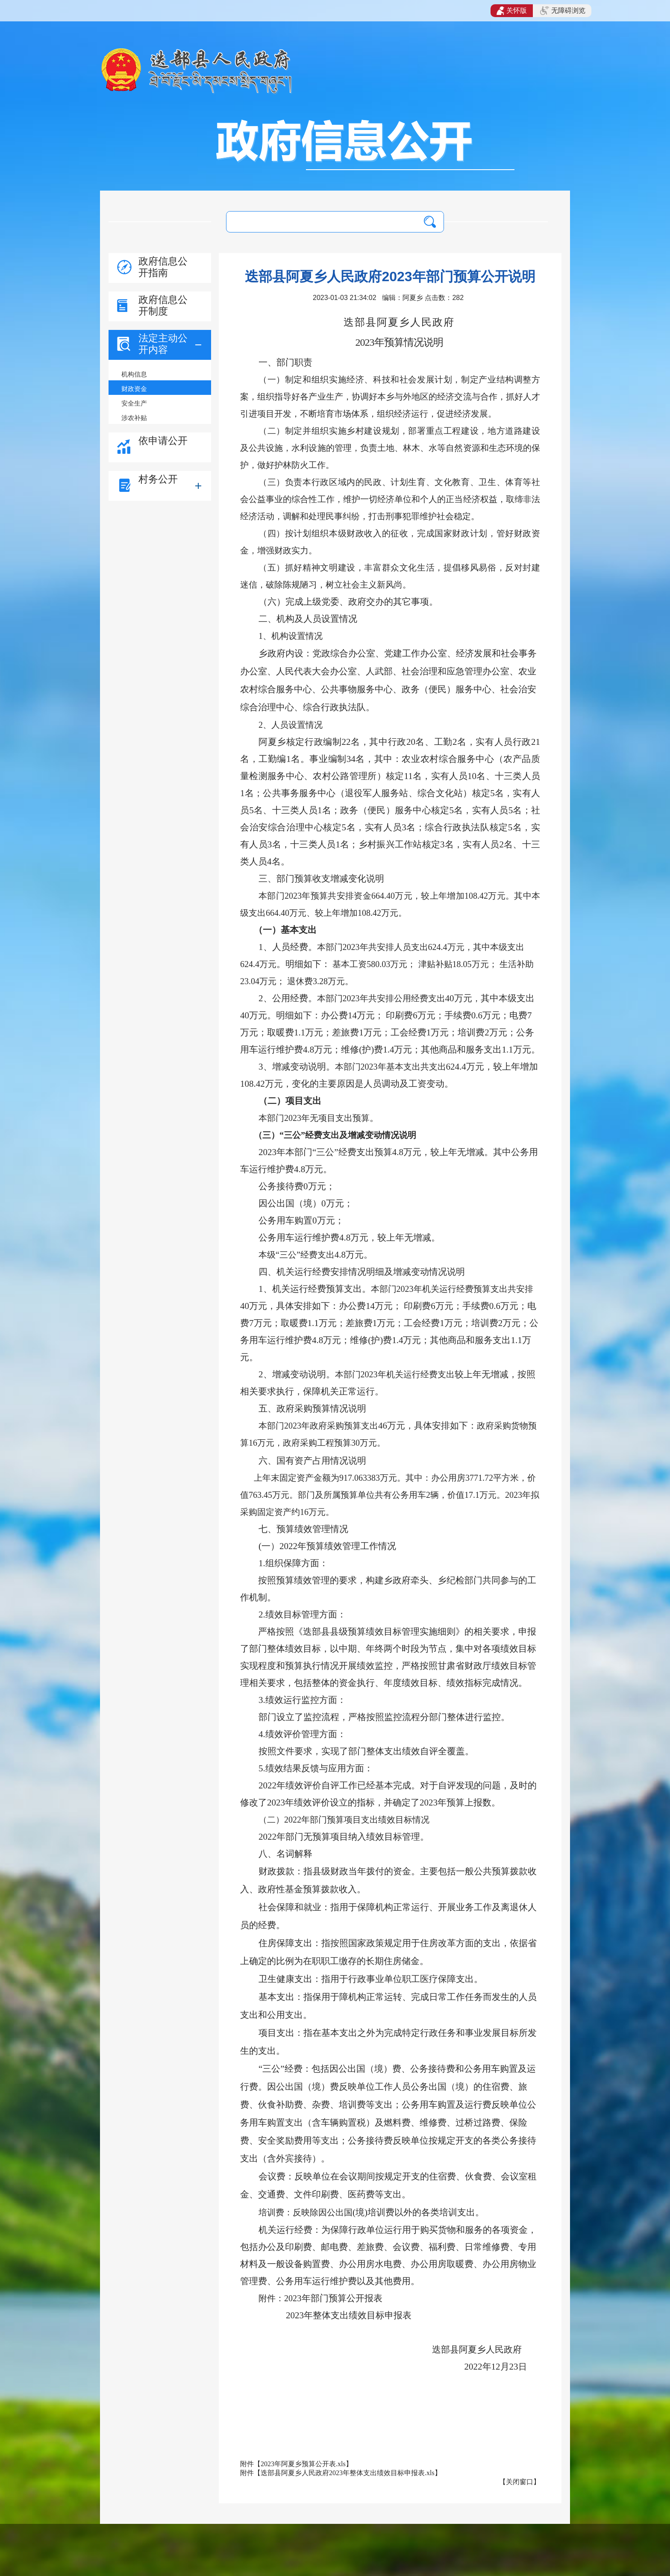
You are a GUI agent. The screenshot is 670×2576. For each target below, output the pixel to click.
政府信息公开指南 (163, 267)
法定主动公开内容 (163, 343)
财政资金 (134, 388)
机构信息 (134, 374)
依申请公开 (163, 440)
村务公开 (158, 479)
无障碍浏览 (562, 10)
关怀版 (512, 10)
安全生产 (134, 403)
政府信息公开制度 (163, 305)
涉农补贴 (134, 417)
